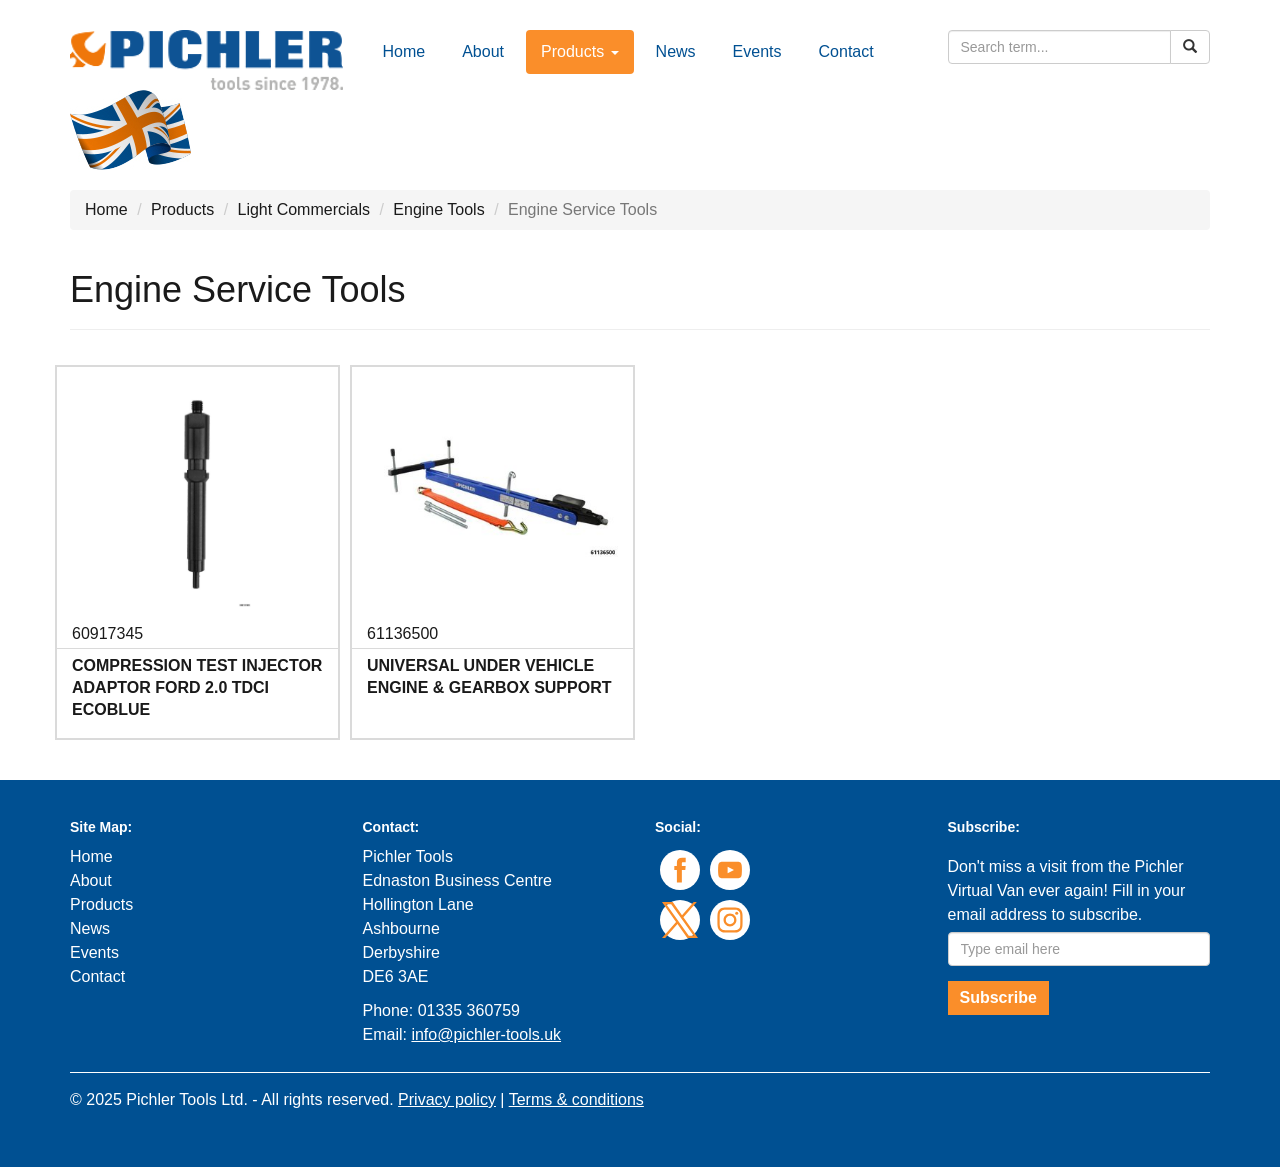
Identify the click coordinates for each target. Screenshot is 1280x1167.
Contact (846, 51)
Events (757, 51)
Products (182, 209)
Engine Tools (438, 209)
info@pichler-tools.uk (486, 1034)
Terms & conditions (576, 1099)
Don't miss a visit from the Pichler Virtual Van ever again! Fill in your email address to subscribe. (1067, 890)
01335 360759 (469, 1010)
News (676, 51)
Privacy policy (447, 1099)
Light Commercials (304, 209)
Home (404, 51)
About (483, 51)
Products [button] (580, 51)
